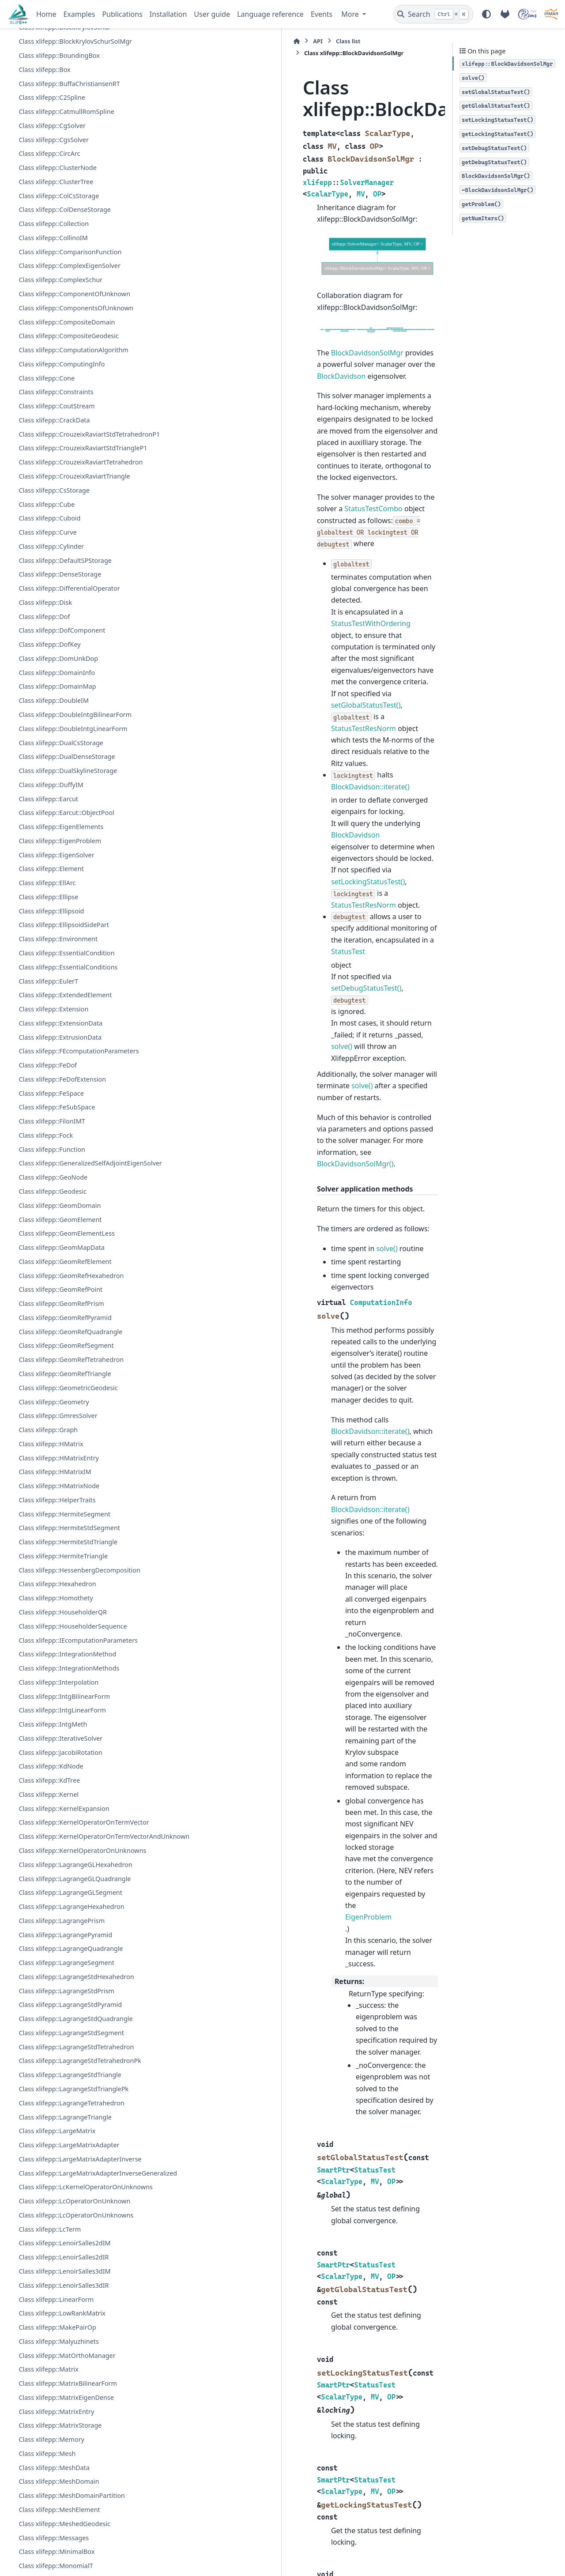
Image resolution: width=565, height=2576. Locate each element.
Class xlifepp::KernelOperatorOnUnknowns (74, 2076)
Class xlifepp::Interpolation (58, 1871)
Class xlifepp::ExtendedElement (65, 1131)
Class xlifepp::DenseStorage (60, 710)
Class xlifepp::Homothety (56, 1776)
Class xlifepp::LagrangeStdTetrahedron (76, 2278)
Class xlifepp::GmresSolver (58, 1584)
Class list (208, 41)
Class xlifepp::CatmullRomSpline (66, 206)
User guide (212, 14)
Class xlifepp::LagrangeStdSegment (71, 2263)
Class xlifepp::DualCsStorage (61, 879)
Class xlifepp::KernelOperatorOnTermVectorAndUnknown (75, 2046)
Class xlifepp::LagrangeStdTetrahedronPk (71, 2296)
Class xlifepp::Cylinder (51, 683)
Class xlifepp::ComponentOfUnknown (74, 388)
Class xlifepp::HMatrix (51, 1611)
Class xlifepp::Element (51, 1005)
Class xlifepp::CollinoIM (53, 332)
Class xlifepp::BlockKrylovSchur (64, 121)
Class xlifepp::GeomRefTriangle (65, 1541)
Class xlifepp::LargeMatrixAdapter (69, 2386)
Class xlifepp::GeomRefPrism (61, 1471)
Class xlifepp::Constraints (56, 486)
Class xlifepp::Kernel (49, 1983)
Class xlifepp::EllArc (47, 1019)
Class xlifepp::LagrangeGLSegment (70, 2123)
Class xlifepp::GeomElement (60, 1387)
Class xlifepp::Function (52, 1296)
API (177, 41)
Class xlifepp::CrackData (54, 514)
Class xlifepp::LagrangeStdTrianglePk (73, 2330)
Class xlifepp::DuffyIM (51, 921)
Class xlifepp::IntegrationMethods (69, 1857)
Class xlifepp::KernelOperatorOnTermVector (75, 2016)
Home (46, 14)
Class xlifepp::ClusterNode (57, 262)
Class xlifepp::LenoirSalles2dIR (64, 2551)
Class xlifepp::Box (44, 164)
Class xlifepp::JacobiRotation (60, 1941)
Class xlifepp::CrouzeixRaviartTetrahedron (72, 593)
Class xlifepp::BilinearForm (58, 55)
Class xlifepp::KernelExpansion (64, 1997)
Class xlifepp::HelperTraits (57, 1667)
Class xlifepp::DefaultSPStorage (65, 697)
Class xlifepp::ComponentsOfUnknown (76, 402)
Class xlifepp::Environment (58, 1075)
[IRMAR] (551, 14)
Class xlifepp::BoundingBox (59, 150)
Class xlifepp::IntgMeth (53, 1913)
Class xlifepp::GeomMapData (62, 1415)
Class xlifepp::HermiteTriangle (63, 1724)
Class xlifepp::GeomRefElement (65, 1429)
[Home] (156, 41)
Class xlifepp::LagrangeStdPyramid (70, 2235)
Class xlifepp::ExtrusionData (60, 1173)
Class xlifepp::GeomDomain (60, 1373)
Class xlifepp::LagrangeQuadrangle (71, 2179)
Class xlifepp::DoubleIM (54, 837)
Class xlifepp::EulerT (48, 1117)
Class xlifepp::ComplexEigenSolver (69, 360)
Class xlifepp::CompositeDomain (67, 416)
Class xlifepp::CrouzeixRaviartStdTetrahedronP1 (75, 539)
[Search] (433, 14)
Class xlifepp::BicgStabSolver (61, 41)
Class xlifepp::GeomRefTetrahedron (71, 1527)
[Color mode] (486, 14)
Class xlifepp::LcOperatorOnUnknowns (76, 2508)
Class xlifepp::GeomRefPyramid (65, 1485)
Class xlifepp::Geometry (54, 1569)
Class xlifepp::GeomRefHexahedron (71, 1443)
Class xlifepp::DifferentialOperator (69, 724)
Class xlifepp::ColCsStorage (59, 290)
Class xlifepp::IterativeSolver (60, 1927)
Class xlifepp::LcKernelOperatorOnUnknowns (75, 2470)
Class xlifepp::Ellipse (48, 1033)
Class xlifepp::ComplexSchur (60, 374)
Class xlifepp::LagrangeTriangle (65, 2358)
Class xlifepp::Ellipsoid (51, 1047)
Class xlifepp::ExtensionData (60, 1159)
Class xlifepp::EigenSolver (56, 991)
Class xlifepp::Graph (48, 1597)
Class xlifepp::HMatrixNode (59, 1653)
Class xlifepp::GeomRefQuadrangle (70, 1499)
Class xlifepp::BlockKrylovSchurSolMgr (75, 136)
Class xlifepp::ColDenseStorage (64, 304)
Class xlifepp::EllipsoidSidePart (64, 1061)
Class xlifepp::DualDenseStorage (67, 893)
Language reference (270, 14)
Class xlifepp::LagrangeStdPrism (66, 2222)
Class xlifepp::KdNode (51, 1955)
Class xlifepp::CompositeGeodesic (68, 430)
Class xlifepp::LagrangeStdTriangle (70, 2316)
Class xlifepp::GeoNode (53, 1345)
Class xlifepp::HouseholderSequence (73, 1804)
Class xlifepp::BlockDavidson (61, 94)
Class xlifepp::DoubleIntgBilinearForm (75, 851)
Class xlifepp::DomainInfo (57, 809)
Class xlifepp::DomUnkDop (58, 795)
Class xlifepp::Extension (53, 1145)
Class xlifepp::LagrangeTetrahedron (71, 2344)
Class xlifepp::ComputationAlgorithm (73, 444)
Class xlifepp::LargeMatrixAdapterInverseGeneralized (75, 2435)
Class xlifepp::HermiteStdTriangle (68, 1709)
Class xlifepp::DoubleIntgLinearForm (73, 865)
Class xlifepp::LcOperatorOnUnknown (74, 2495)
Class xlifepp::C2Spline (52, 192)
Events (321, 14)
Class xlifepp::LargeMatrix (57, 2372)
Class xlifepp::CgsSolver (53, 234)
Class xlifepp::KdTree (49, 1969)
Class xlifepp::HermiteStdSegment (69, 1696)
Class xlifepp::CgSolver (52, 220)
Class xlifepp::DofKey (49, 781)
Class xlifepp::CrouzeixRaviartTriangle (74, 612)
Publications (122, 14)
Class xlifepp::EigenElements (61, 963)
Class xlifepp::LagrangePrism (62, 2151)
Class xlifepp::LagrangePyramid (65, 2165)
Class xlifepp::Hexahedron (57, 1762)
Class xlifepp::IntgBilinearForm (64, 1885)
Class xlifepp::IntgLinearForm (62, 1899)
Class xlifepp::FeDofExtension (62, 1226)
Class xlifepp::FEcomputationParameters (70, 1192)
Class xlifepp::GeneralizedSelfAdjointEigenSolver (76, 1320)
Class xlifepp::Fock (46, 1282)
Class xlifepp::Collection (54, 318)
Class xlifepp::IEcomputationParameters (70, 1823)
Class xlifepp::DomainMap (57, 822)
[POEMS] (527, 14)
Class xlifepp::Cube (47, 640)
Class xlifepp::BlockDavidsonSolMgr (73, 108)
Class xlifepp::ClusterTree (56, 276)
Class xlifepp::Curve (47, 668)
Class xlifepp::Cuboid (49, 654)
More (351, 14)
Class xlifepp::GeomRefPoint (60, 1457)
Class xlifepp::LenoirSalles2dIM (64, 2537)
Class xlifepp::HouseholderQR (63, 1790)
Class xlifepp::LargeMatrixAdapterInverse (71, 2405)
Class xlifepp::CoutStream (56, 500)
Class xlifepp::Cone (47, 472)
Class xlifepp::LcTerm (50, 2523)
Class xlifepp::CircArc (49, 248)
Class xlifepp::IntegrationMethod (67, 1843)
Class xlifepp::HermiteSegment (64, 1682)
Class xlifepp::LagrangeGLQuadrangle (75, 2109)
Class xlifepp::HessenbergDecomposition (71, 1743)
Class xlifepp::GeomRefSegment (66, 1513)
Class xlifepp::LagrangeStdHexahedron (76, 2207)
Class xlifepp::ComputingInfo (62, 458)
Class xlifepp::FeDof (48, 1212)
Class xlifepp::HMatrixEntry (59, 1626)
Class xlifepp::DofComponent (62, 766)
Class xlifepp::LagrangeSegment (66, 2193)
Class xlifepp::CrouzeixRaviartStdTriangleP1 (74, 568)
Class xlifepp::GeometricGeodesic (68, 1555)
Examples (79, 14)
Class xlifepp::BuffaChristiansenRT (69, 177)
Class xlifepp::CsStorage (54, 626)
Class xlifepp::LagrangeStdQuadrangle (75, 2249)
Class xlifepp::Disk (45, 739)
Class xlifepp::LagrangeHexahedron (71, 2137)
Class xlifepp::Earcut (48, 935)
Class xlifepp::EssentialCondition (66, 1089)
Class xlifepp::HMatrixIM (55, 1640)
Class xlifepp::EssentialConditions (68, 1103)
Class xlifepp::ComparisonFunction (70, 346)
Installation (168, 14)
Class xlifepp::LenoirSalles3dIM (64, 2565)
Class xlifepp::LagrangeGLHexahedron (75, 2095)
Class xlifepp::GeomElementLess (67, 1401)
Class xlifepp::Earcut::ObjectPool (66, 949)
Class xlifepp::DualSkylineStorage (68, 907)
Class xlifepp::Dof (44, 753)
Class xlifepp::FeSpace (51, 1240)
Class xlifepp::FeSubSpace (57, 1254)
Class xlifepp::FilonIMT (52, 1268)
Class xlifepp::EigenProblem (60, 977)
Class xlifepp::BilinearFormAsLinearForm (70, 74)
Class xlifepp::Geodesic (53, 1359)
